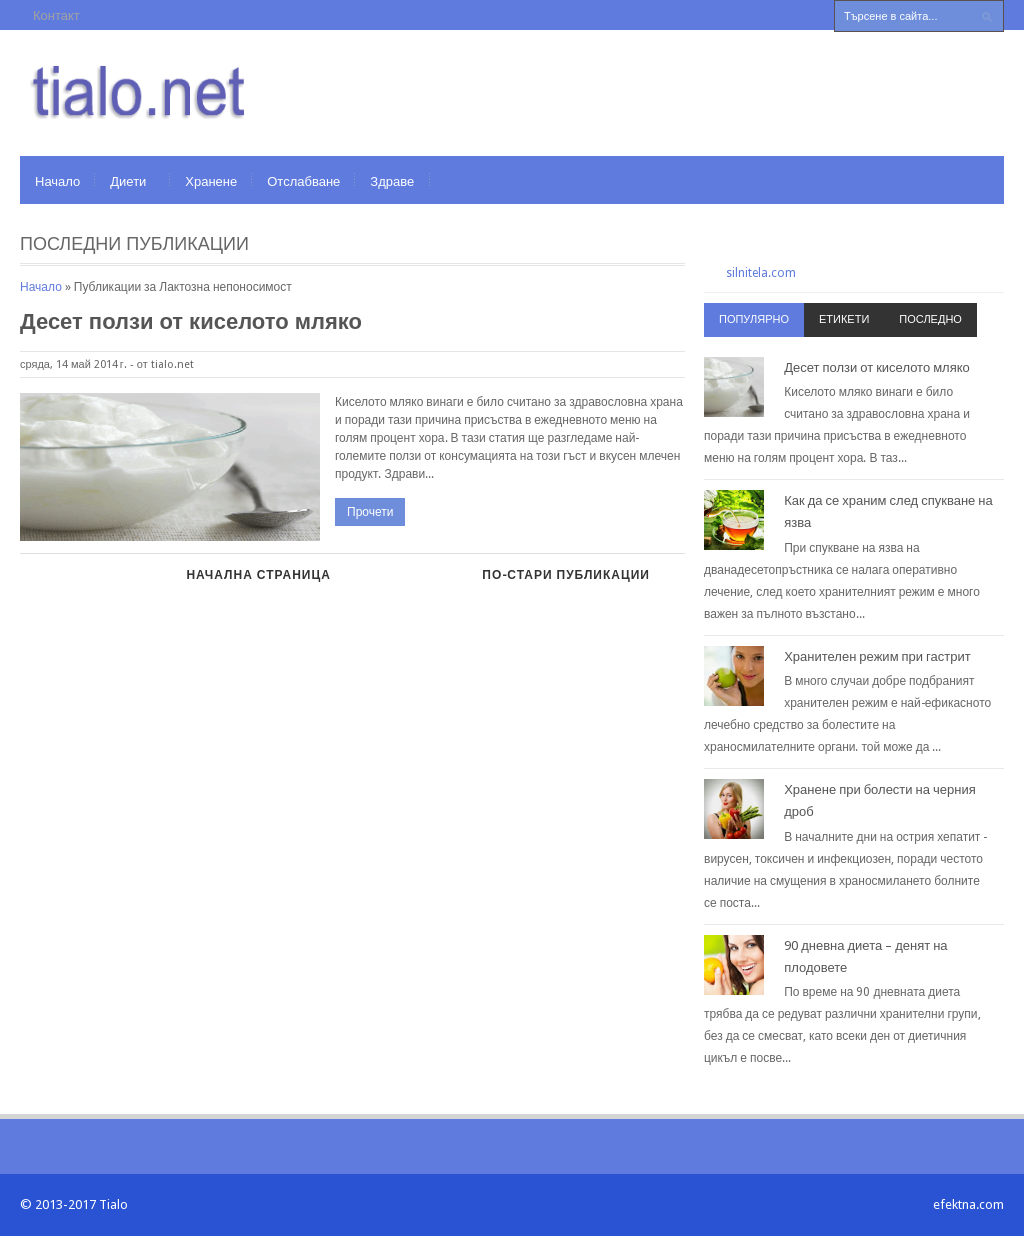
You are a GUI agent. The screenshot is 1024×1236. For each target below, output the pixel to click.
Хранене (211, 181)
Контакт (56, 15)
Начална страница (258, 575)
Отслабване (303, 181)
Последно (930, 319)
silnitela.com (761, 273)
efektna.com (968, 1204)
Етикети (844, 319)
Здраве (392, 181)
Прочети (370, 512)
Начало (57, 181)
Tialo (113, 1204)
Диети (128, 181)
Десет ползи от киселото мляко (191, 321)
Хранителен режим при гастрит (877, 656)
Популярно (754, 319)
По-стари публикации (566, 575)
